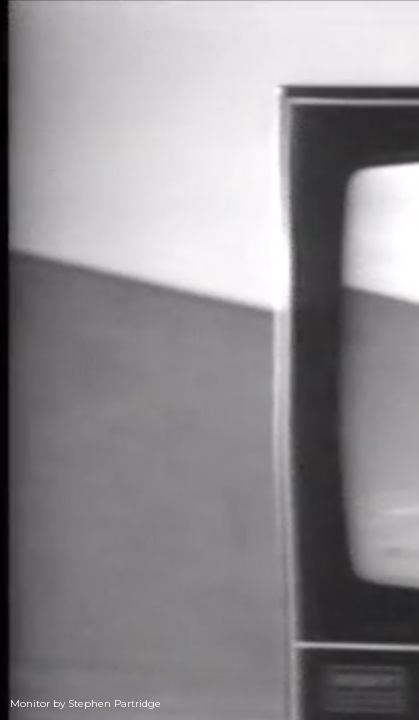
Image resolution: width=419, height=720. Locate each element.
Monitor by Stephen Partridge (85, 703)
